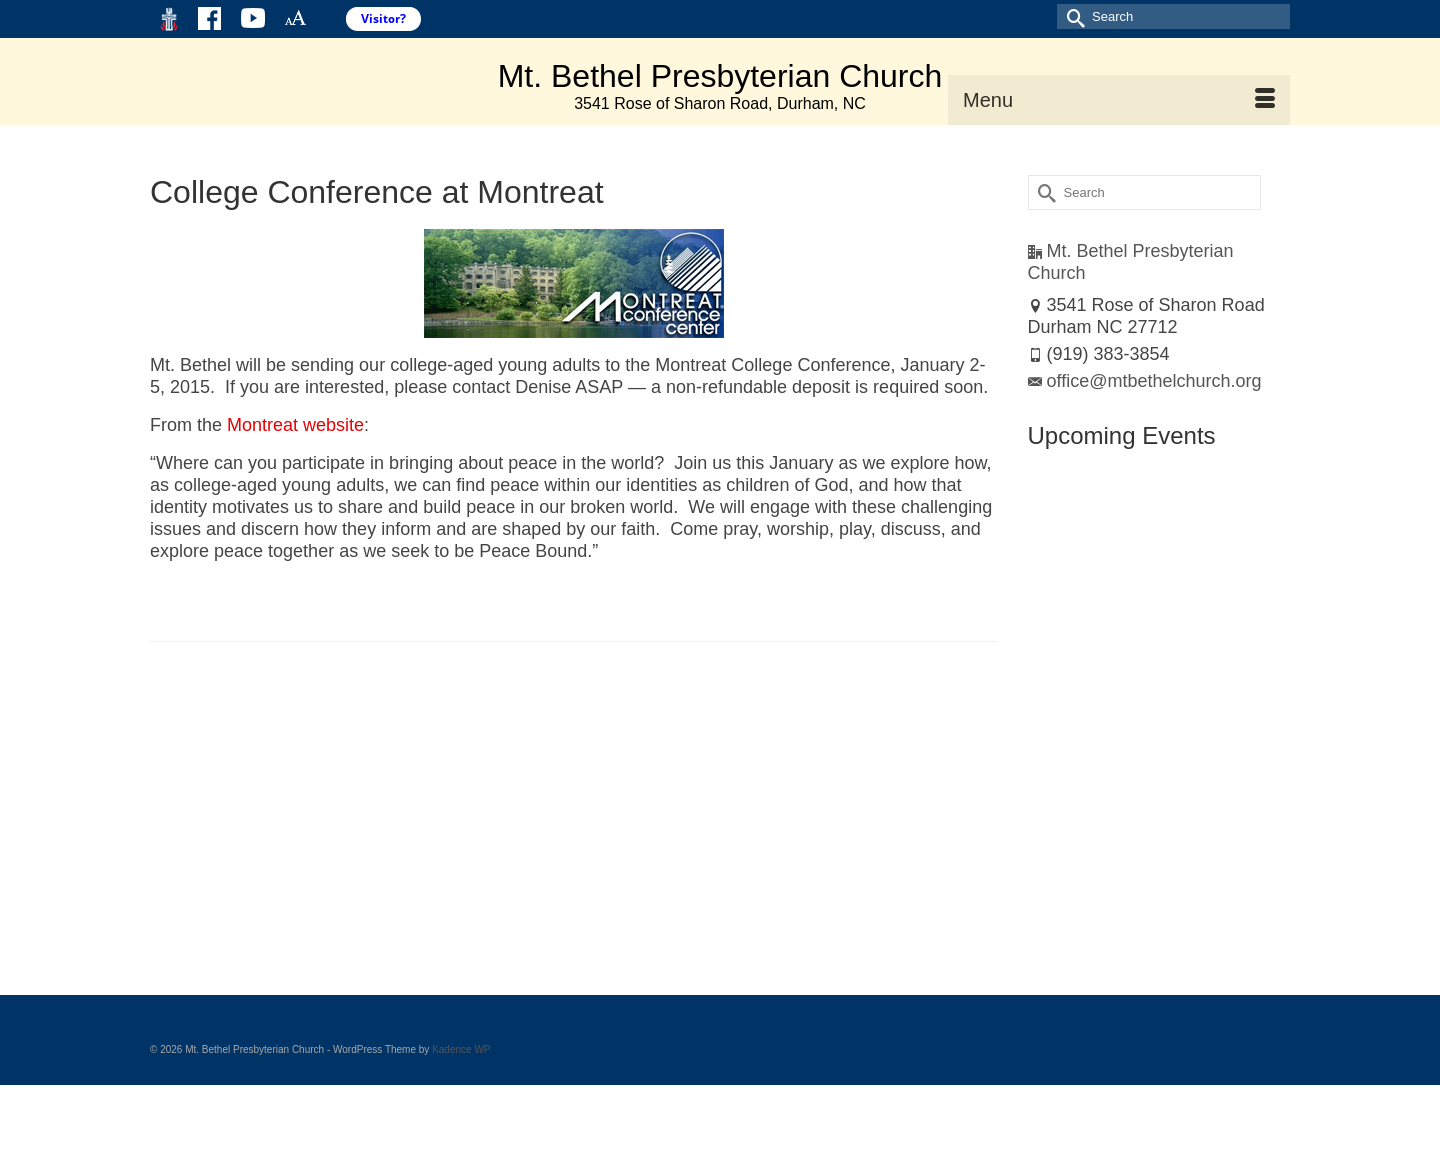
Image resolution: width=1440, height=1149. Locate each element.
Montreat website (295, 425)
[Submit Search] (1072, 16)
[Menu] (1119, 100)
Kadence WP (461, 1049)
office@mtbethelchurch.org (1145, 381)
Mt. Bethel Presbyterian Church (720, 76)
